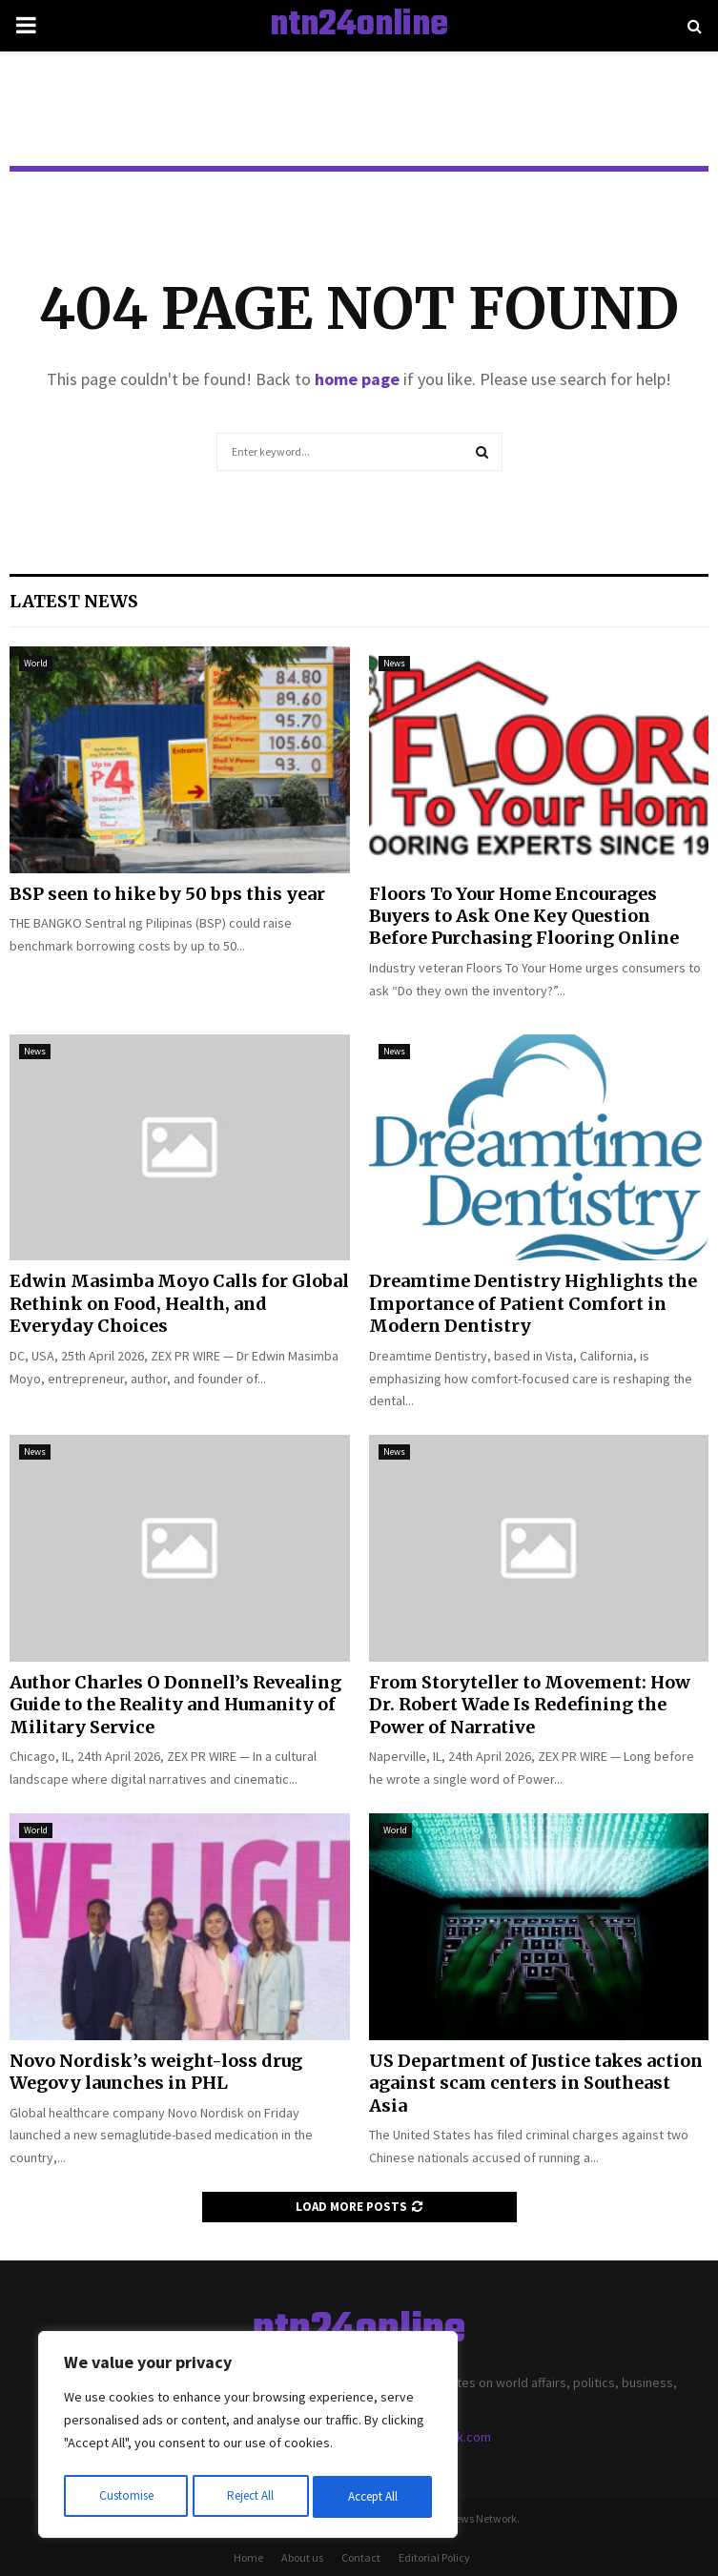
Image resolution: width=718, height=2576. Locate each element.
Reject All (250, 2496)
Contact (360, 2557)
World (36, 663)
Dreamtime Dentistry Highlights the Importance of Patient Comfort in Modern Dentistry (533, 1303)
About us (302, 2557)
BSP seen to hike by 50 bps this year (167, 894)
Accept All (372, 2496)
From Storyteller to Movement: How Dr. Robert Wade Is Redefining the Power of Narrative (529, 1704)
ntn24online (359, 26)
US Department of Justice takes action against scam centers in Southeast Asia (536, 2083)
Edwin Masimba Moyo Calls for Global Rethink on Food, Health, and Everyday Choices (179, 1303)
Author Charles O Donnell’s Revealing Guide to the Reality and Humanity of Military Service (175, 1704)
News (394, 663)
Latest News (74, 601)
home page (357, 379)
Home (248, 2557)
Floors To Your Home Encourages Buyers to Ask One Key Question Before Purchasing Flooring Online (524, 916)
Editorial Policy (434, 2557)
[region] (248, 2438)
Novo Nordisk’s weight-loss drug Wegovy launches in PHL (156, 2072)
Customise (124, 2496)
